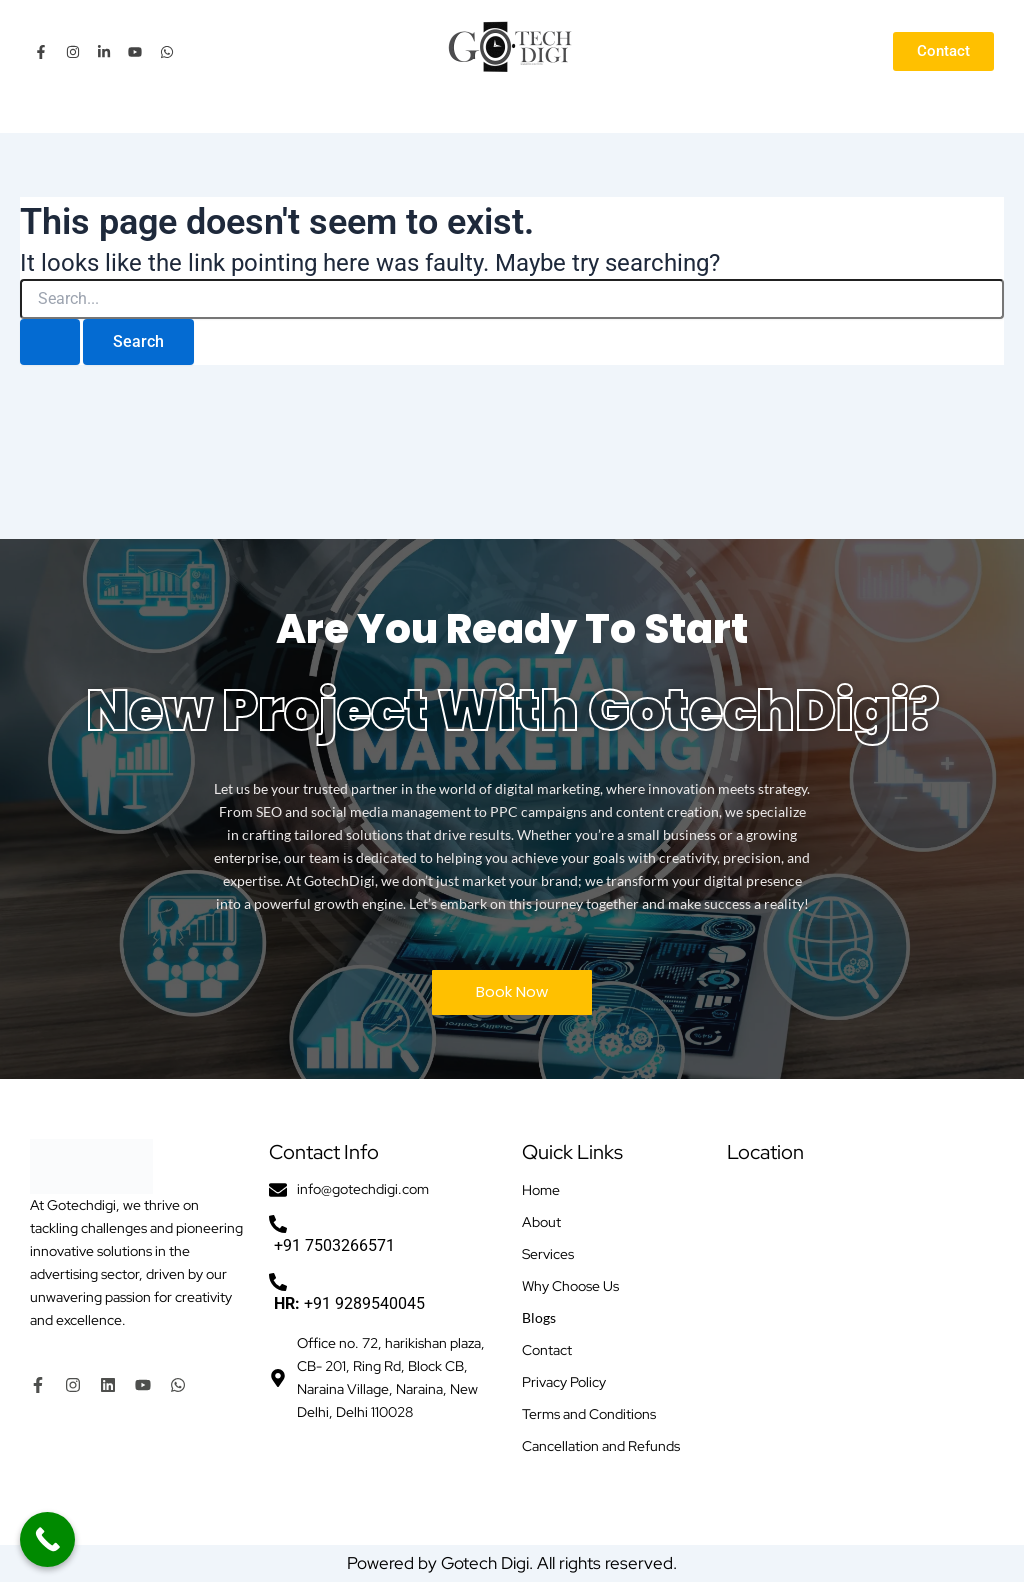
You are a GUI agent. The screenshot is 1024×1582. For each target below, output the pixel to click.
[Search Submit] (50, 342)
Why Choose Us (570, 1286)
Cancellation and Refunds (601, 1446)
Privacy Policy (564, 1382)
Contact (547, 1350)
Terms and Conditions (589, 1414)
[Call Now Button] (47, 1539)
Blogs (539, 1317)
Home (541, 1190)
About (541, 1222)
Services (548, 1254)
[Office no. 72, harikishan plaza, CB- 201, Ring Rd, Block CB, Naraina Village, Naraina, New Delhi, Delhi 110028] (860, 1335)
